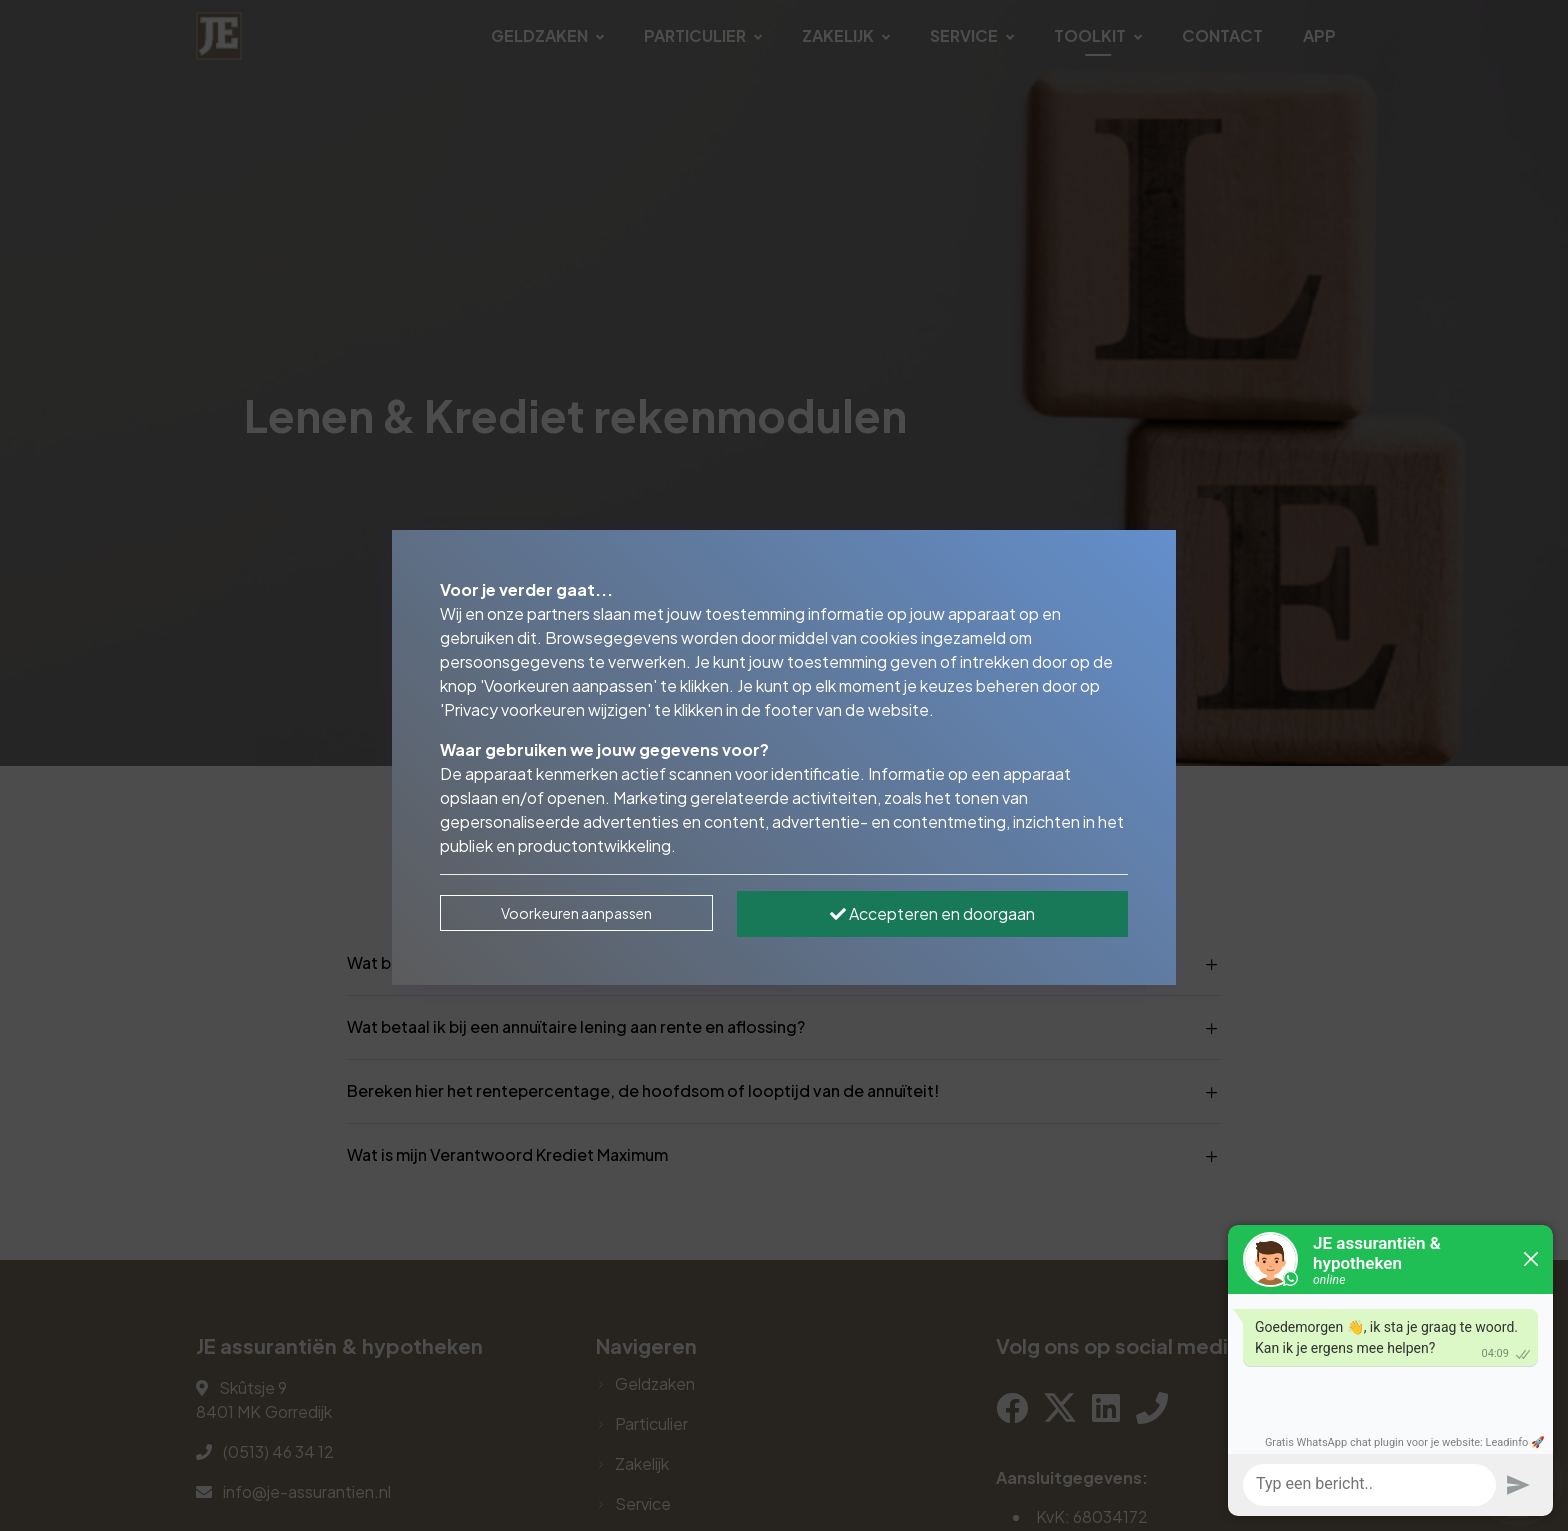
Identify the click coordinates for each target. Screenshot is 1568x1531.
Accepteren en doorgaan (932, 913)
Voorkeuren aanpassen (576, 913)
